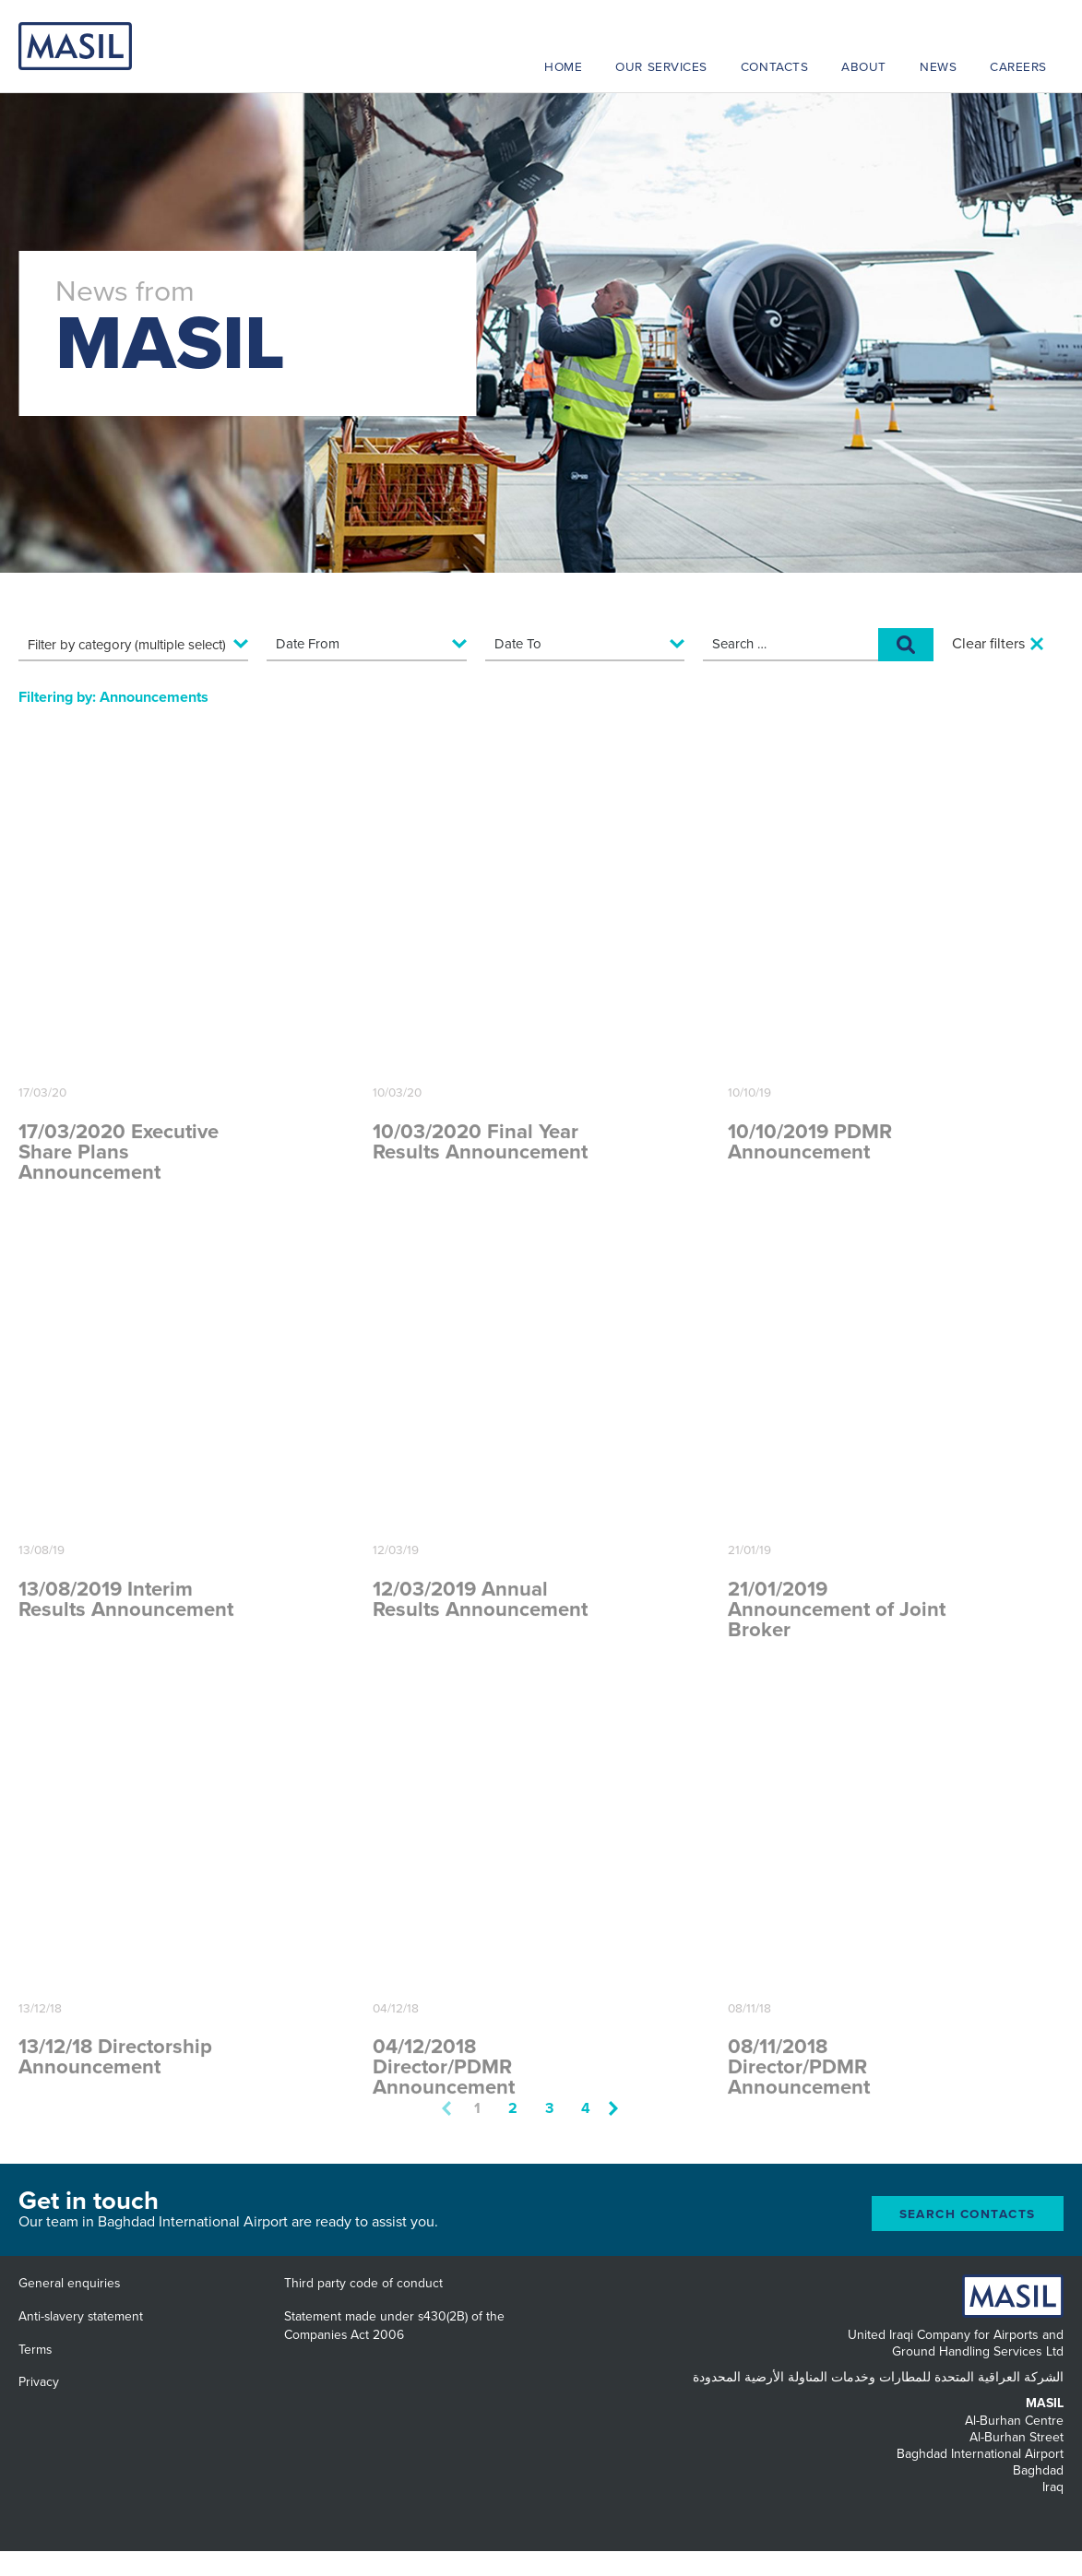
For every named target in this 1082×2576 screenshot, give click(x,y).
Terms (35, 2349)
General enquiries (69, 2283)
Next (613, 2108)
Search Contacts (968, 2214)
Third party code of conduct (363, 2283)
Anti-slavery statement (80, 2316)
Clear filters (988, 644)
